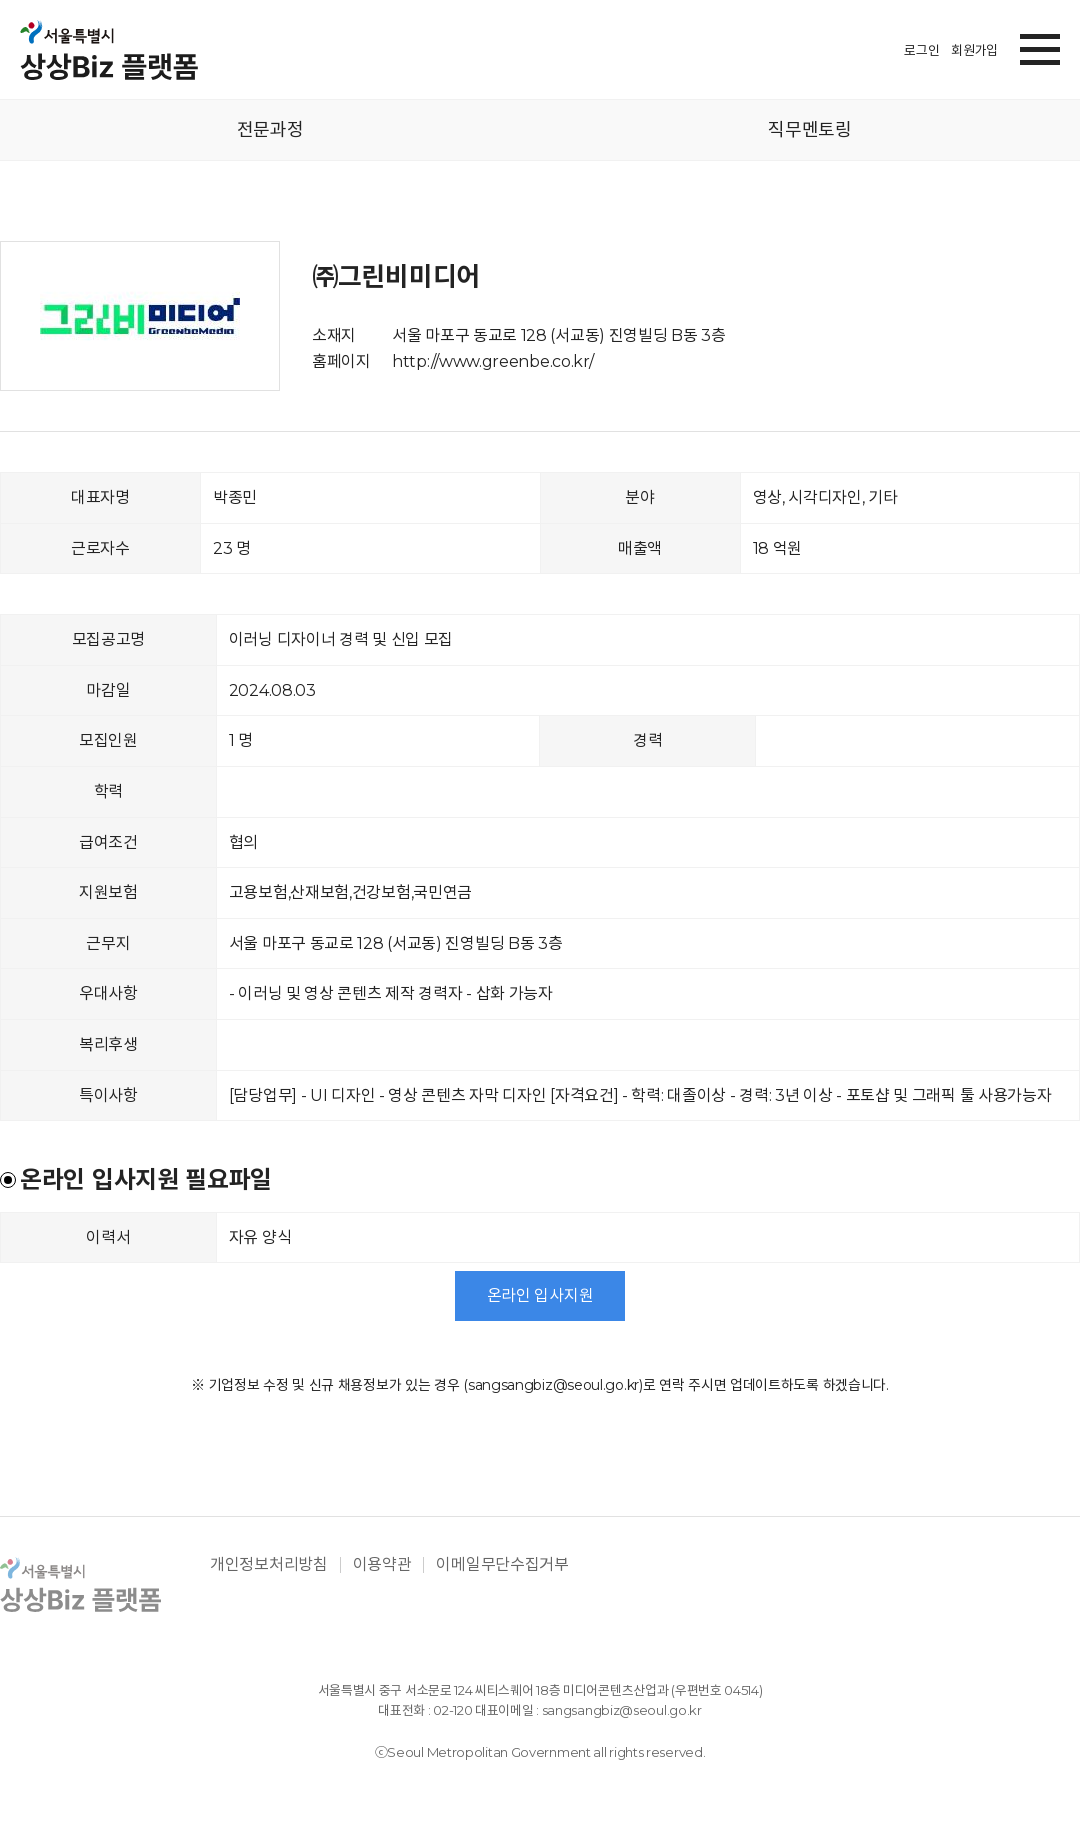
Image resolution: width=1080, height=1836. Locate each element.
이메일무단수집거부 (502, 1565)
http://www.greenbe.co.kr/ (493, 361)
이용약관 (382, 1565)
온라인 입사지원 (540, 1295)
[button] (1040, 46)
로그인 (921, 50)
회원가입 (974, 50)
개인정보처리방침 (269, 1565)
